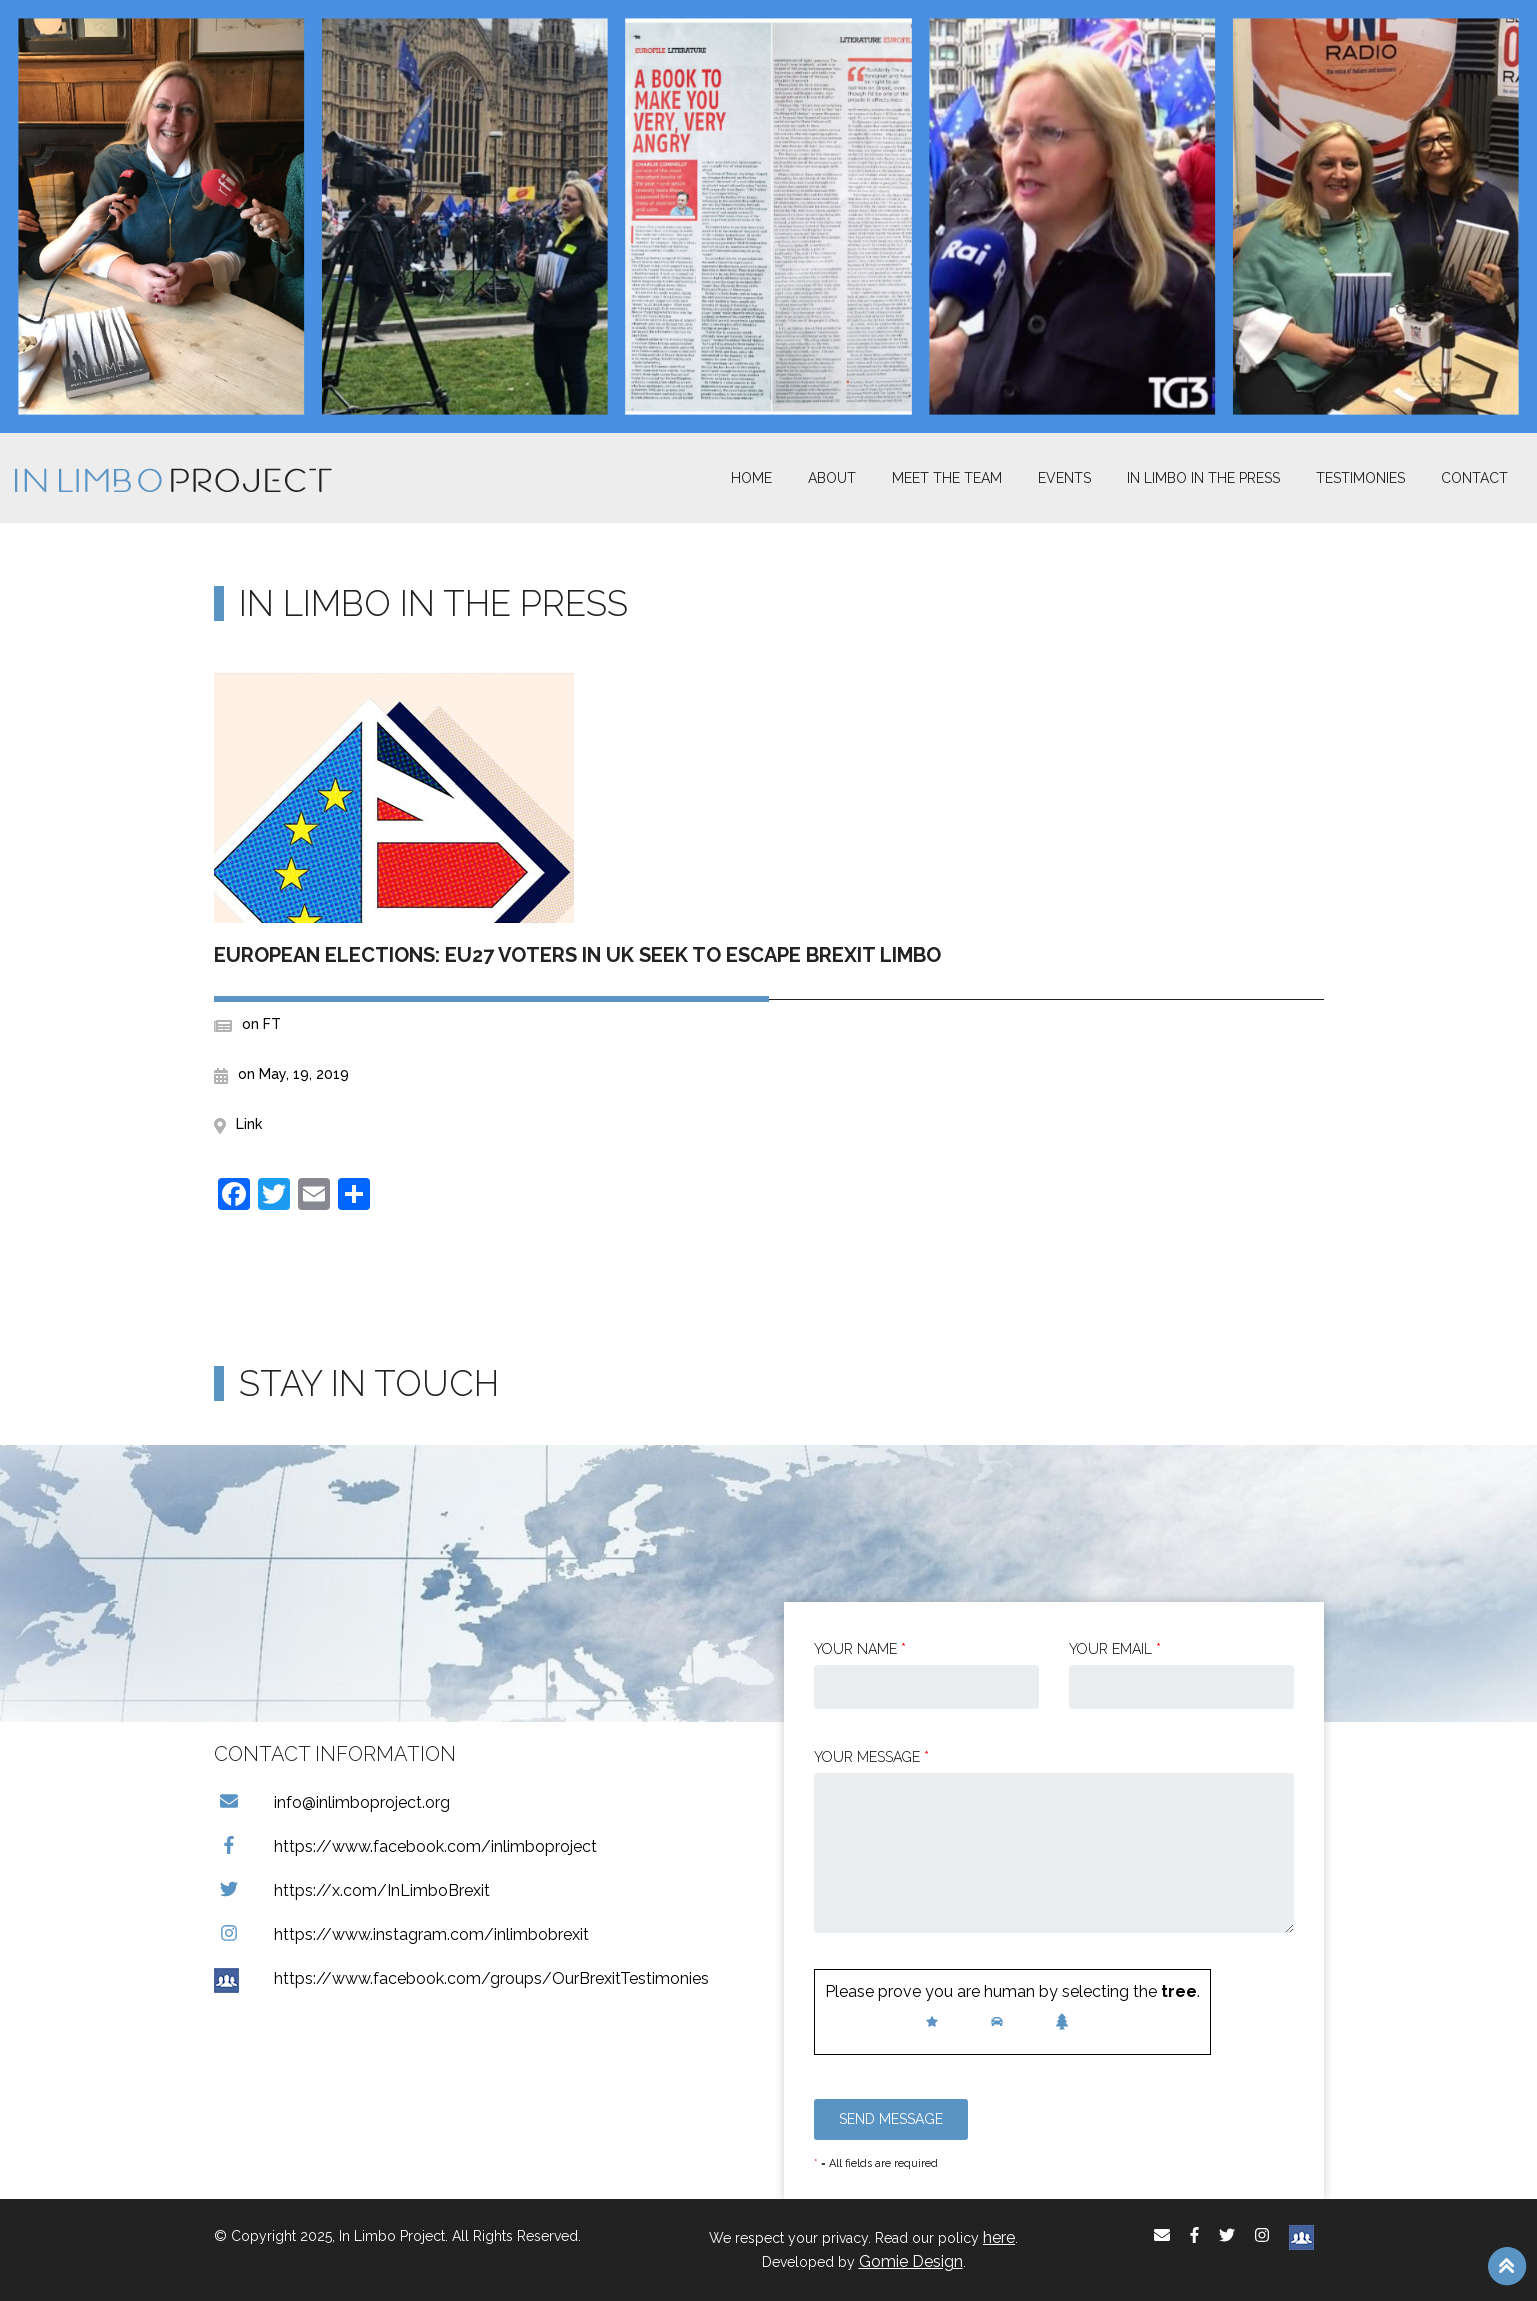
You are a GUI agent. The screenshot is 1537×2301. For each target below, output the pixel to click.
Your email (1115, 1649)
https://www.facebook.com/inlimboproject (405, 1846)
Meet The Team (947, 478)
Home (751, 478)
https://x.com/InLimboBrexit (352, 1890)
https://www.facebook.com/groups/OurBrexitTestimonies (461, 1978)
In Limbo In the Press (1203, 478)
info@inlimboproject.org (332, 1802)
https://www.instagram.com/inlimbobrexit (401, 1934)
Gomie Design (911, 2261)
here (999, 2237)
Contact (1474, 478)
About (832, 478)
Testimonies (1360, 478)
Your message (871, 1757)
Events (1064, 478)
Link (249, 1124)
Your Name (860, 1649)
